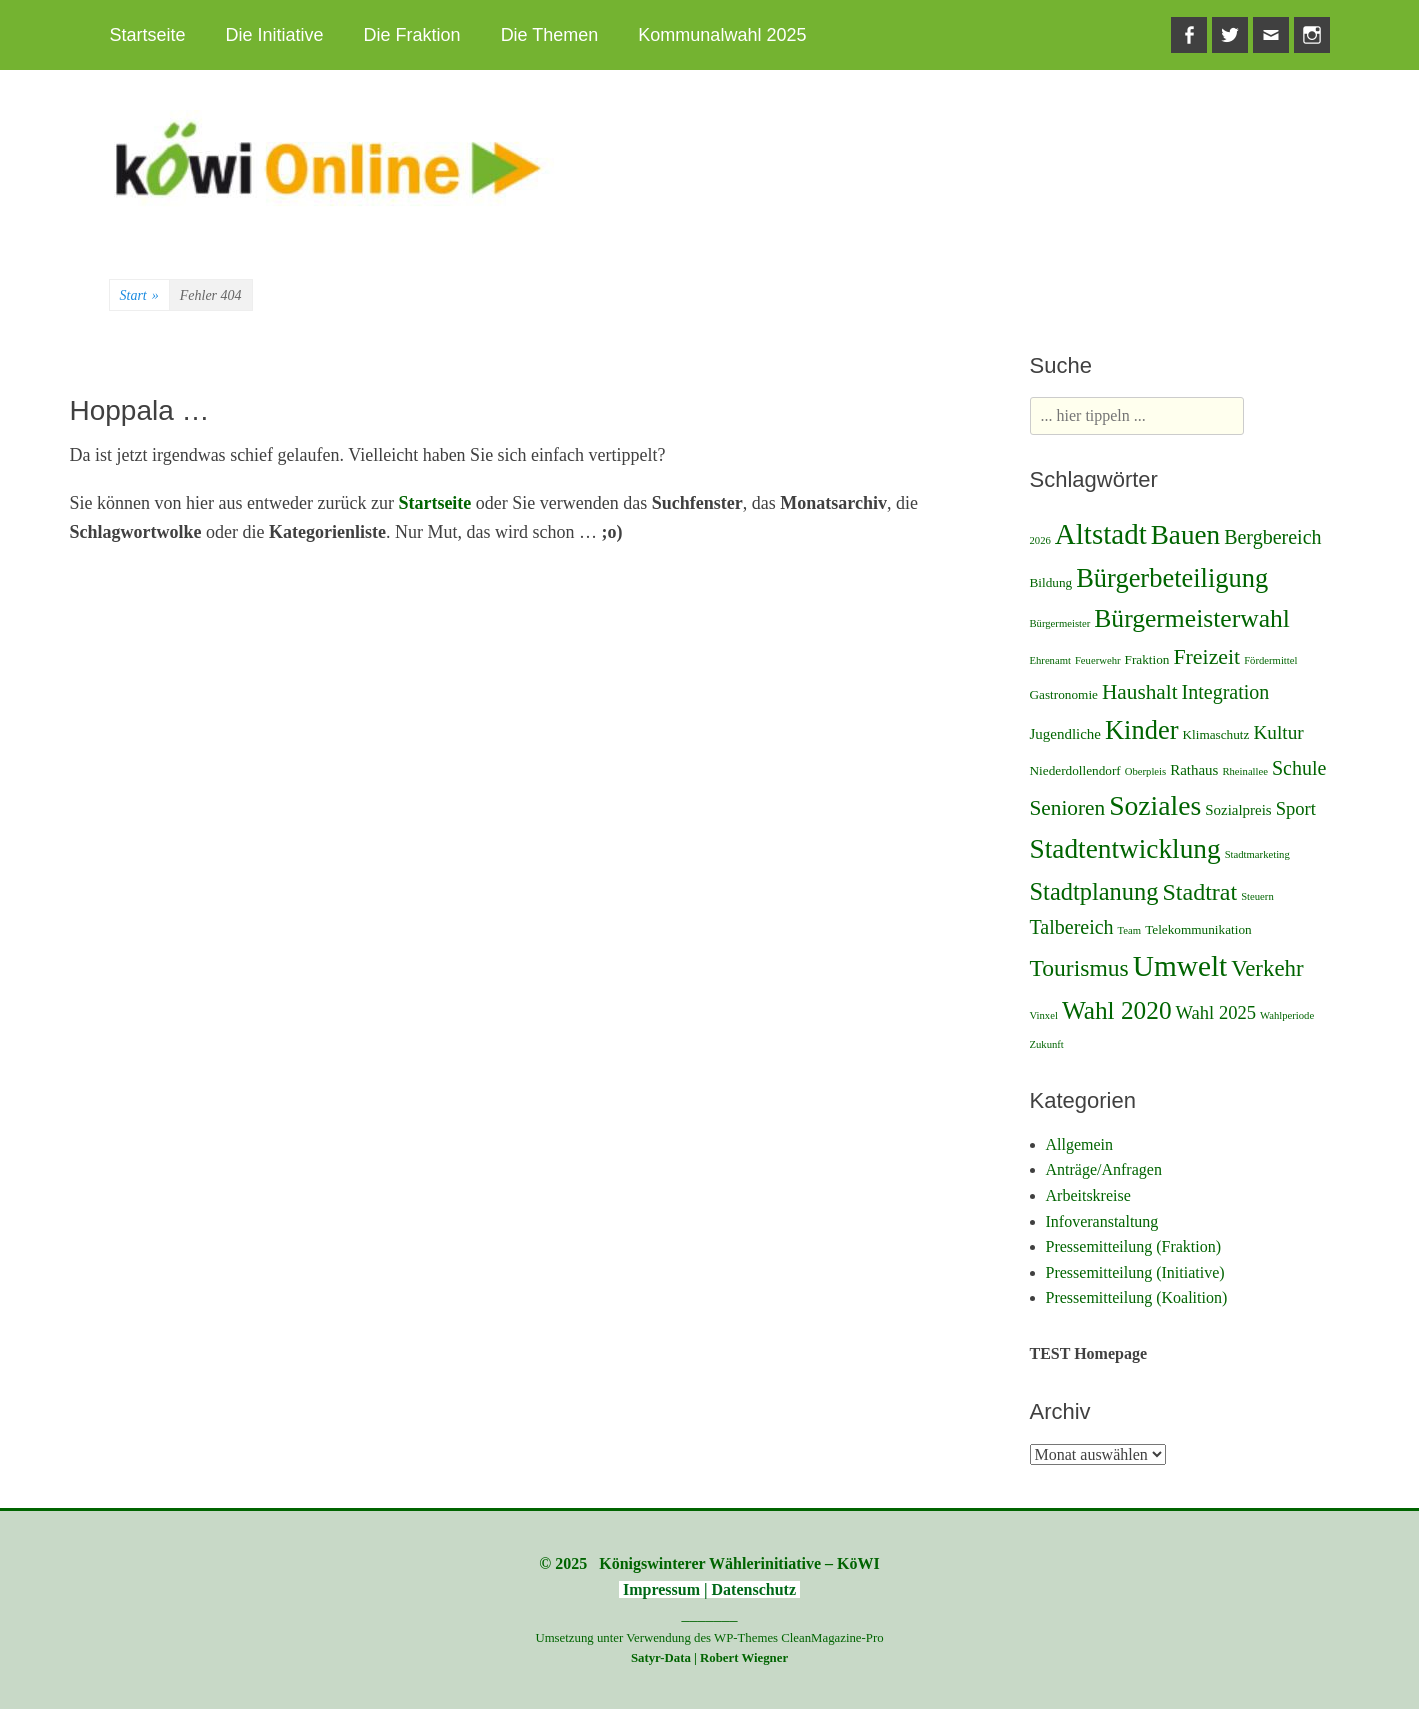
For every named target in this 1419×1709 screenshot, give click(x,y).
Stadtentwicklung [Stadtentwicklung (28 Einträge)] (1125, 849)
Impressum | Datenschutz (709, 1589)
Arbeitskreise (1088, 1195)
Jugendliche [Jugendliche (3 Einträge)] (1066, 734)
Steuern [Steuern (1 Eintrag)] (1257, 896)
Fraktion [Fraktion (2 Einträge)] (1147, 659)
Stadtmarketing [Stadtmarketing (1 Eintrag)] (1257, 854)
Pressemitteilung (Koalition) (1137, 1297)
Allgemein (1080, 1144)
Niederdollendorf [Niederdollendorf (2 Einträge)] (1075, 770)
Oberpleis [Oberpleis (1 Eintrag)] (1145, 771)
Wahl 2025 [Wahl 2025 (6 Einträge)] (1216, 1012)
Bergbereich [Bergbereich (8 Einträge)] (1272, 537)
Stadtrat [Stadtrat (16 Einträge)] (1199, 892)
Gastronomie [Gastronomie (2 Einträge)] (1064, 694)
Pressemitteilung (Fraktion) (1134, 1246)
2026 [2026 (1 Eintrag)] (1040, 540)
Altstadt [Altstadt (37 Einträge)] (1101, 534)
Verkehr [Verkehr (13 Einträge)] (1267, 968)
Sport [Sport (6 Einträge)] (1296, 808)
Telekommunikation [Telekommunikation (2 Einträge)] (1198, 929)
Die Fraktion (412, 35)
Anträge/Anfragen (1104, 1169)
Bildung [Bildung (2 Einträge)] (1051, 582)
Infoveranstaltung (1102, 1221)
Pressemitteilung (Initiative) (1135, 1272)
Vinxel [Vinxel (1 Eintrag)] (1044, 1015)
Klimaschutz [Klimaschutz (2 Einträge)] (1215, 734)
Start (139, 296)
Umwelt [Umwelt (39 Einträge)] (1180, 966)
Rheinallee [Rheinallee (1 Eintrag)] (1245, 771)
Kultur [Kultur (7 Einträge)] (1278, 732)
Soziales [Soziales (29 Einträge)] (1155, 805)
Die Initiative (275, 35)
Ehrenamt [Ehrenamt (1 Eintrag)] (1050, 660)
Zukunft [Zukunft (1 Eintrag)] (1047, 1044)
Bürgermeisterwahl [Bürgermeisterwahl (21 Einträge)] (1192, 618)
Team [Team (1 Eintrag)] (1130, 930)
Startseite (148, 35)
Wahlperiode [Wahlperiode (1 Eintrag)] (1287, 1015)
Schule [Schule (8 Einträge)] (1299, 768)
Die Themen (550, 35)
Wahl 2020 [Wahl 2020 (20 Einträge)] (1117, 1010)
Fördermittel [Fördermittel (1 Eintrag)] (1270, 660)
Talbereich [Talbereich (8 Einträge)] (1072, 927)
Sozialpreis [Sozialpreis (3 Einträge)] (1238, 810)
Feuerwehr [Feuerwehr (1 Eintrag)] (1098, 660)
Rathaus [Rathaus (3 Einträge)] (1194, 770)
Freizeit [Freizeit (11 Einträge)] (1206, 657)
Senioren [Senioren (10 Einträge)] (1068, 808)
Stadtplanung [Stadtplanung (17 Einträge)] (1094, 891)
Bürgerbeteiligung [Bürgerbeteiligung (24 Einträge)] (1172, 578)
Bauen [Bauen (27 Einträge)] (1185, 535)
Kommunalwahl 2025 (722, 35)
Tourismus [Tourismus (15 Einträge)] (1079, 968)
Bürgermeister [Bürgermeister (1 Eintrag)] (1060, 623)
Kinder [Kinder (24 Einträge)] (1141, 730)
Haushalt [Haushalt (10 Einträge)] (1140, 692)
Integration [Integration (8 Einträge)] (1226, 692)
